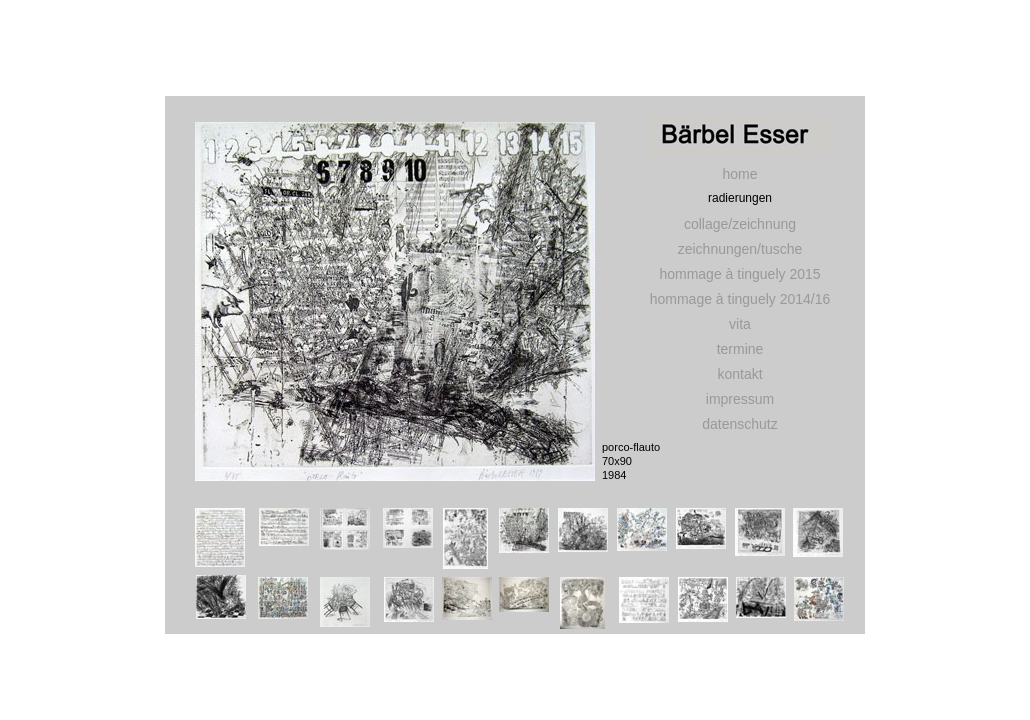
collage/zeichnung (740, 224)
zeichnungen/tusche (740, 249)
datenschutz (740, 424)
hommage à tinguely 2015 (739, 274)
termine (740, 349)
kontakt (739, 374)
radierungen (740, 198)
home (739, 174)
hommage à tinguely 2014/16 (740, 299)
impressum (740, 399)
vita (740, 324)
